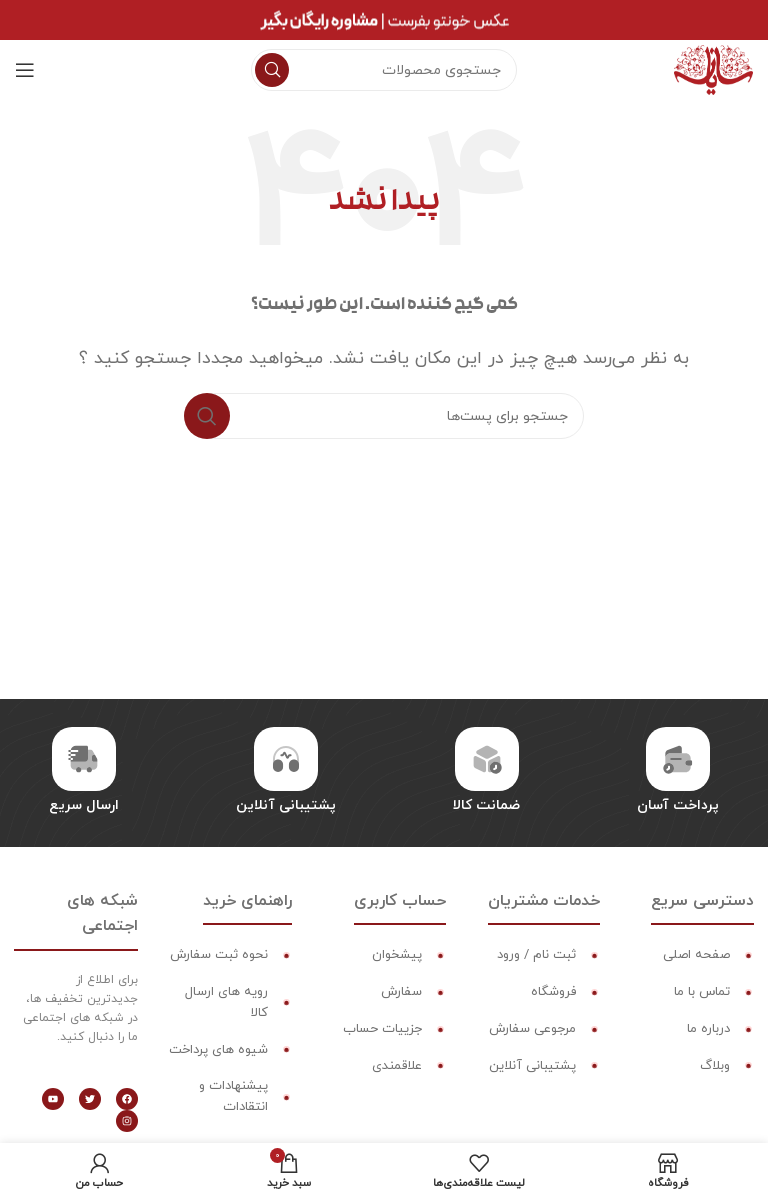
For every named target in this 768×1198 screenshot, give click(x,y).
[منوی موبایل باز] (25, 70)
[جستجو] (384, 70)
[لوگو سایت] (713, 69)
